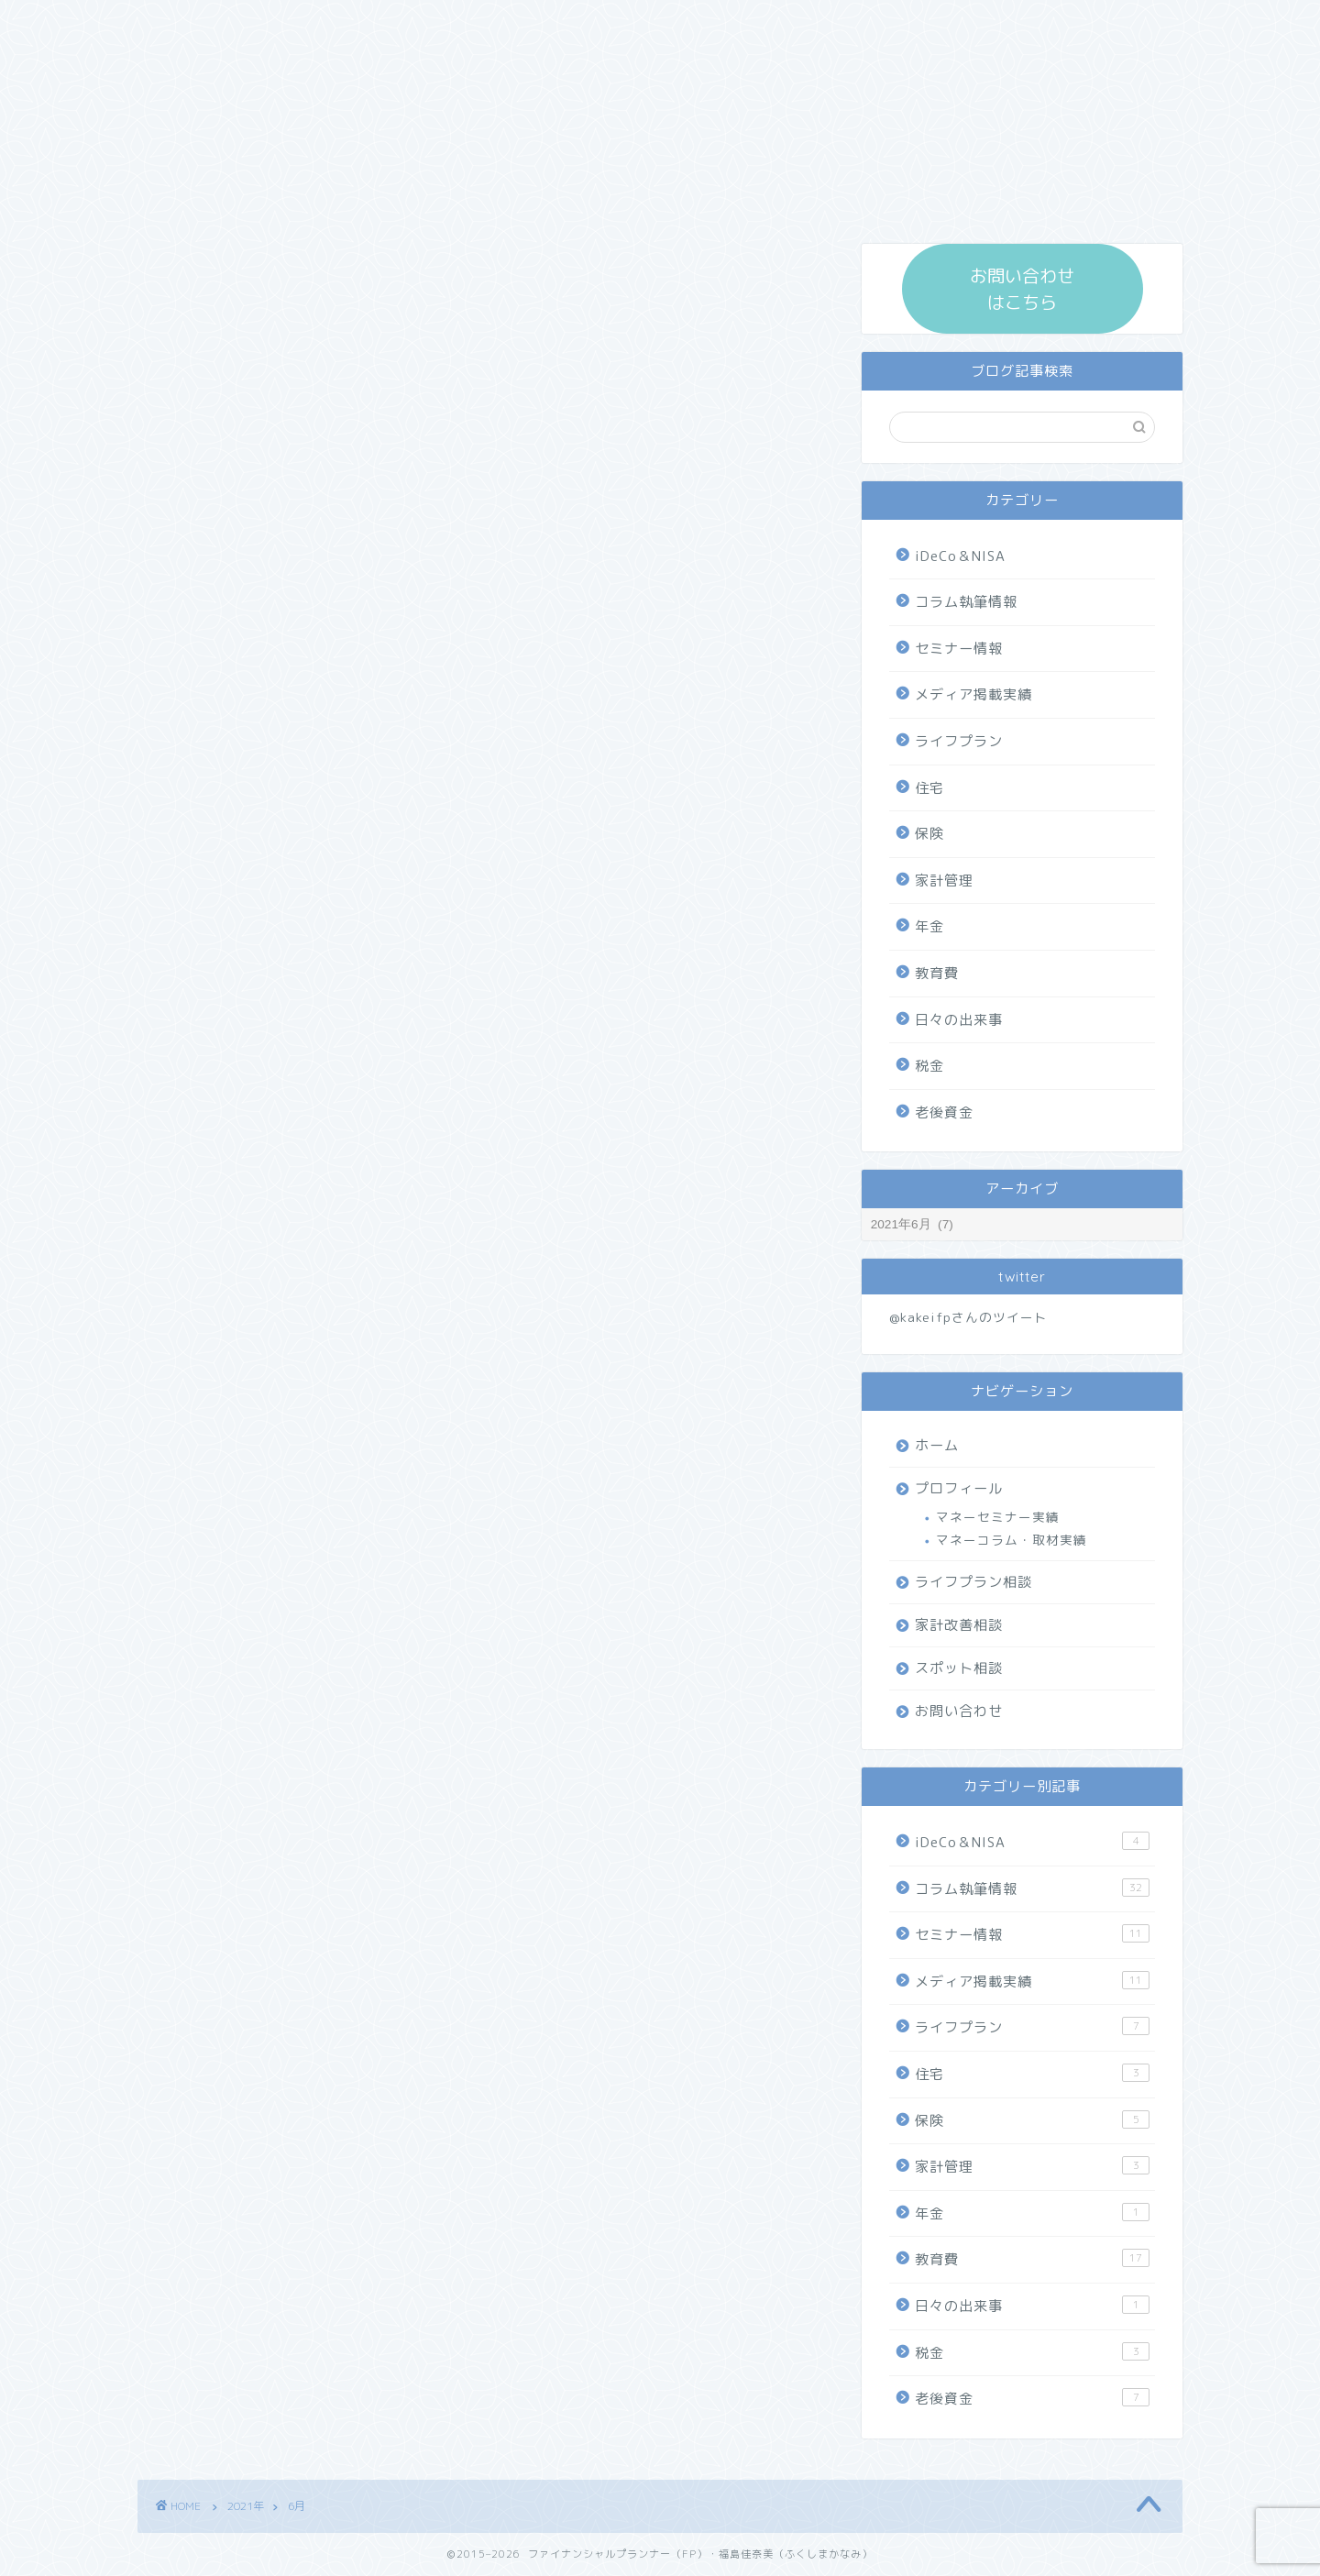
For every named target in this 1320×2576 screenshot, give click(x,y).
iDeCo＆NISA (960, 556)
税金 (929, 1065)
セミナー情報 (959, 648)
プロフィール (959, 1488)
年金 (929, 926)
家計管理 (944, 880)
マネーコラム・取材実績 (1011, 1539)
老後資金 (944, 1112)
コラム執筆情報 (966, 601)
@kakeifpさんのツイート (968, 1317)
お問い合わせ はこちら (1022, 288)
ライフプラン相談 (973, 1581)
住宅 (929, 788)
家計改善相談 (959, 1625)
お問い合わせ (959, 1711)
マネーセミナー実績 (998, 1516)
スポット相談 (959, 1668)
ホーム (937, 1445)
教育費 (937, 973)
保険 (929, 833)
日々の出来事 (959, 1019)
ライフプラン (959, 741)
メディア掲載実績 (973, 694)
